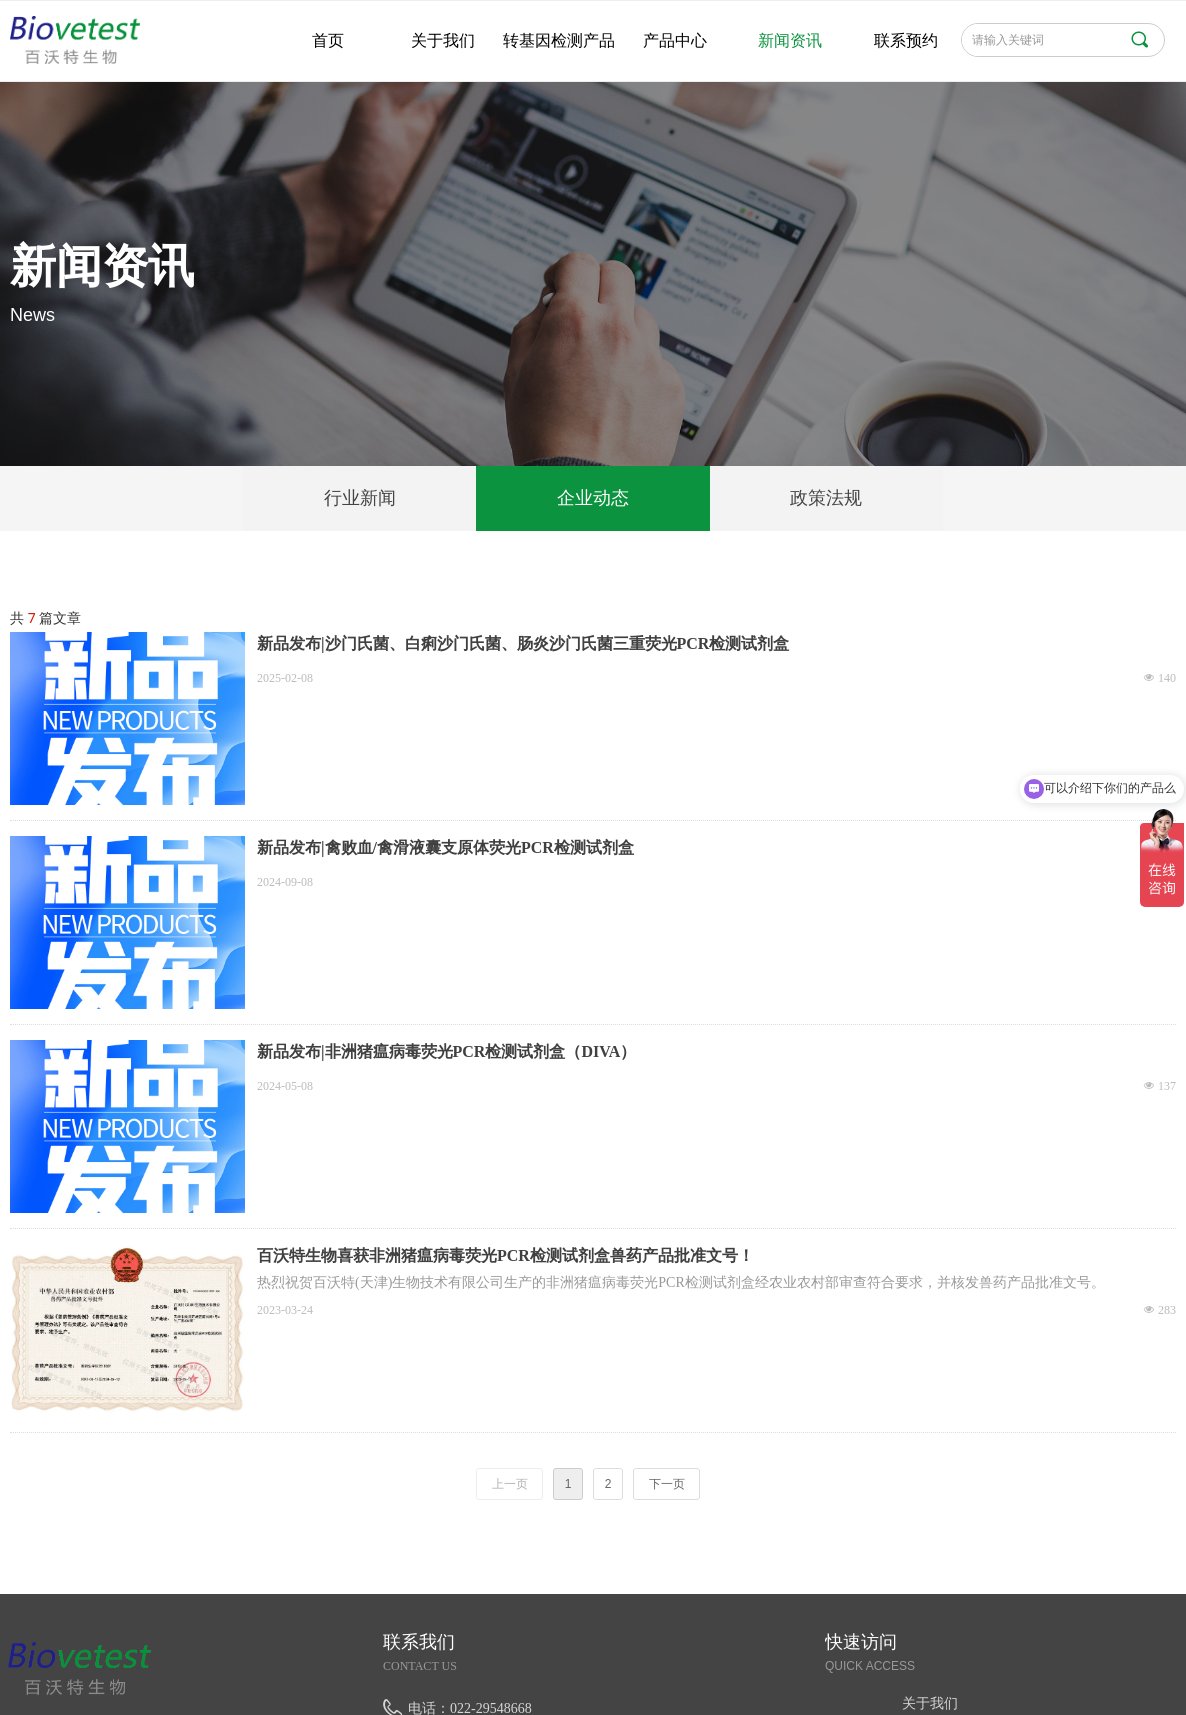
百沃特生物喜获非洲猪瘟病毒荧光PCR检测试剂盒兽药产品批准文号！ (505, 1255)
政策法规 (826, 498)
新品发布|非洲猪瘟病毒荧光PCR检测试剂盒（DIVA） (446, 1051)
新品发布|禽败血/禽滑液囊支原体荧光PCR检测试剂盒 (445, 847)
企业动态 (593, 498)
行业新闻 (360, 498)
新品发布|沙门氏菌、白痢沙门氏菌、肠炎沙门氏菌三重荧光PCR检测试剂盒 (523, 643)
